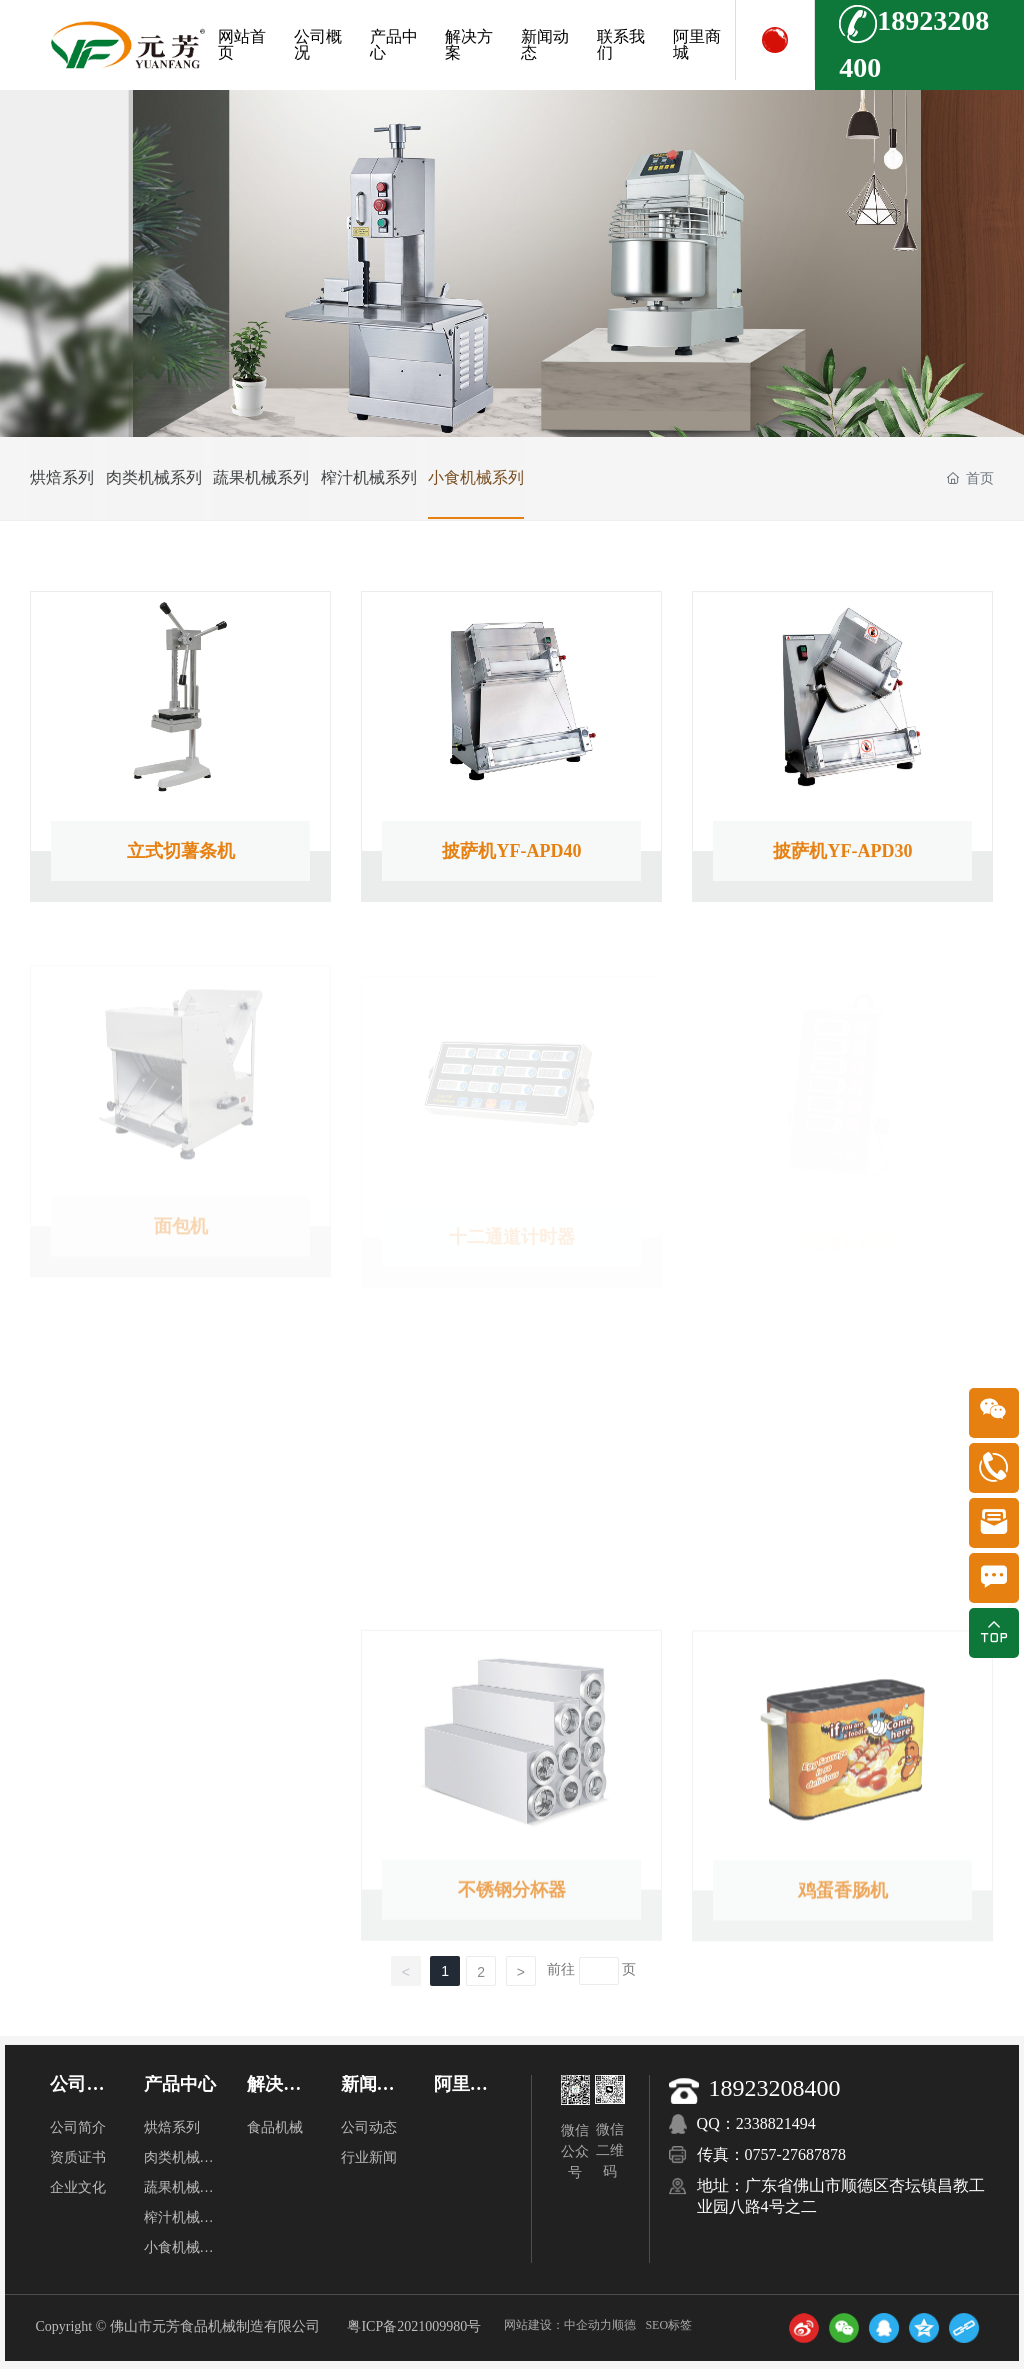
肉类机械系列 (168, 477)
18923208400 (775, 2088)
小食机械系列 (533, 477)
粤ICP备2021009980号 (414, 2326)
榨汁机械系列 (411, 477)
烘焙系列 (62, 477)
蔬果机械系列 (290, 477)
